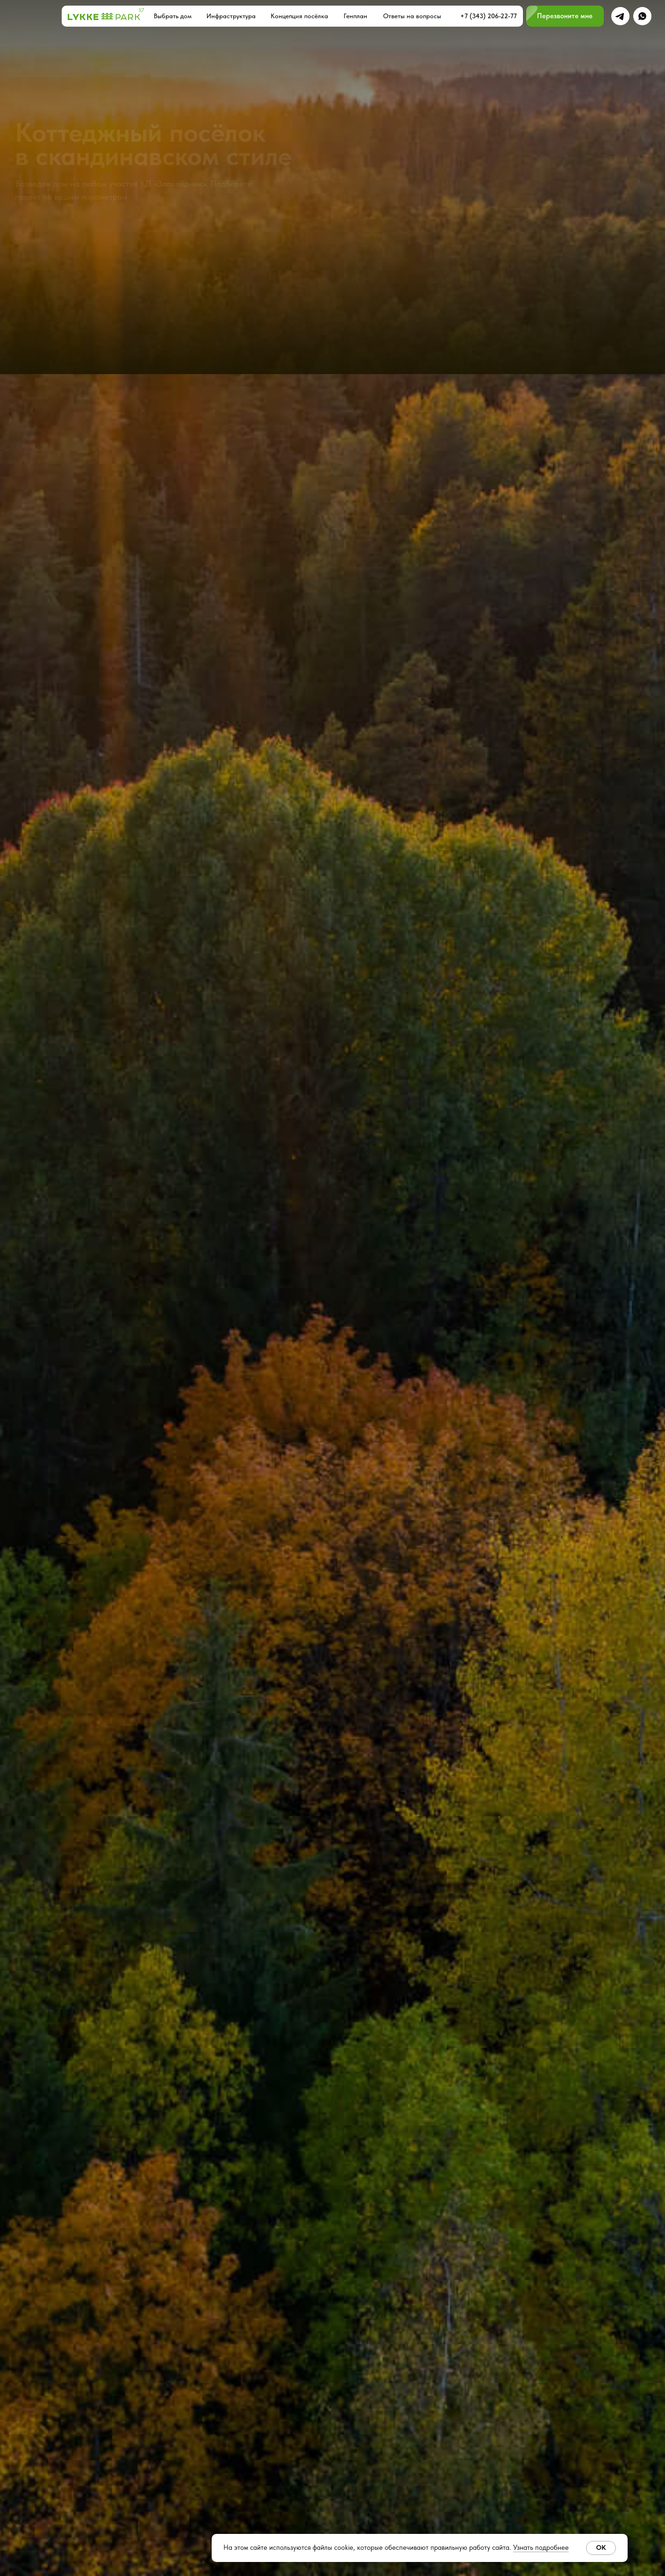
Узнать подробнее (541, 2547)
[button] (565, 16)
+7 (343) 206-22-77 (488, 16)
